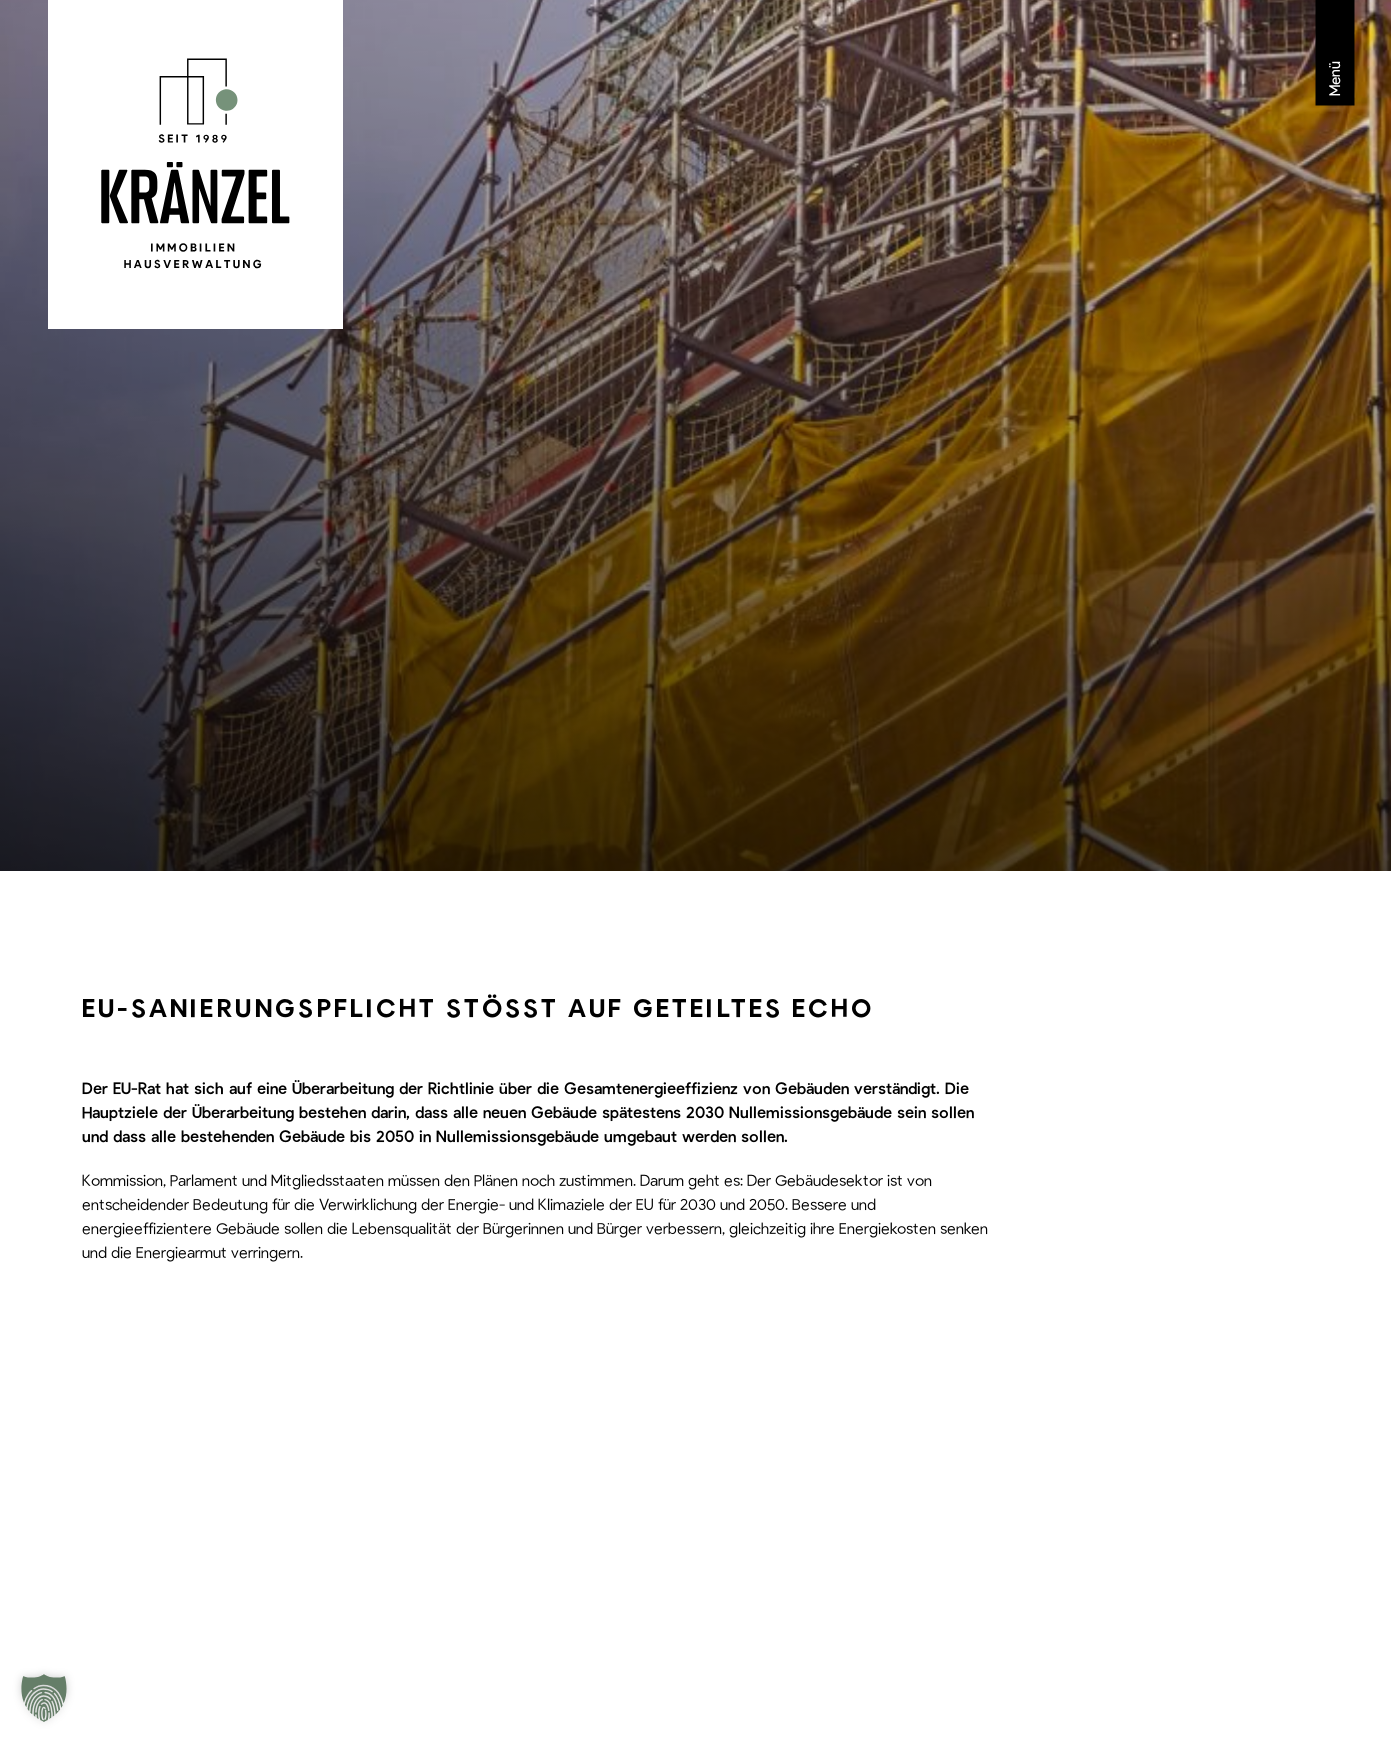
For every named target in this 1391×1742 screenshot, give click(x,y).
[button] (44, 1698)
